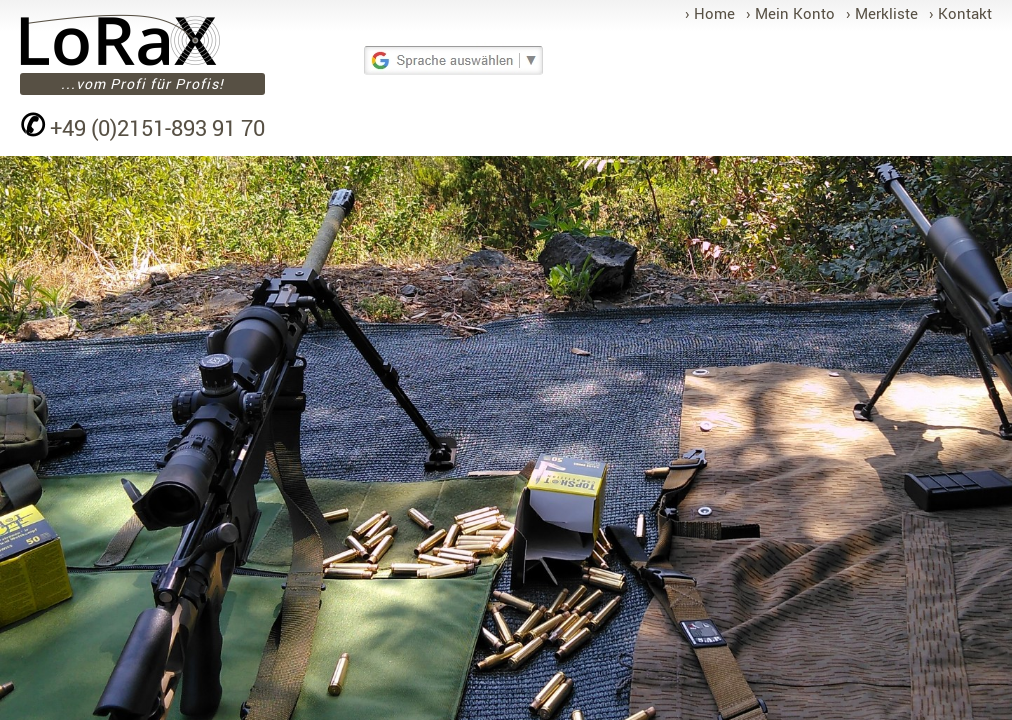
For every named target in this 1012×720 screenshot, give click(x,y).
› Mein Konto (790, 13)
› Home (710, 13)
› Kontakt (960, 13)
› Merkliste (882, 13)
